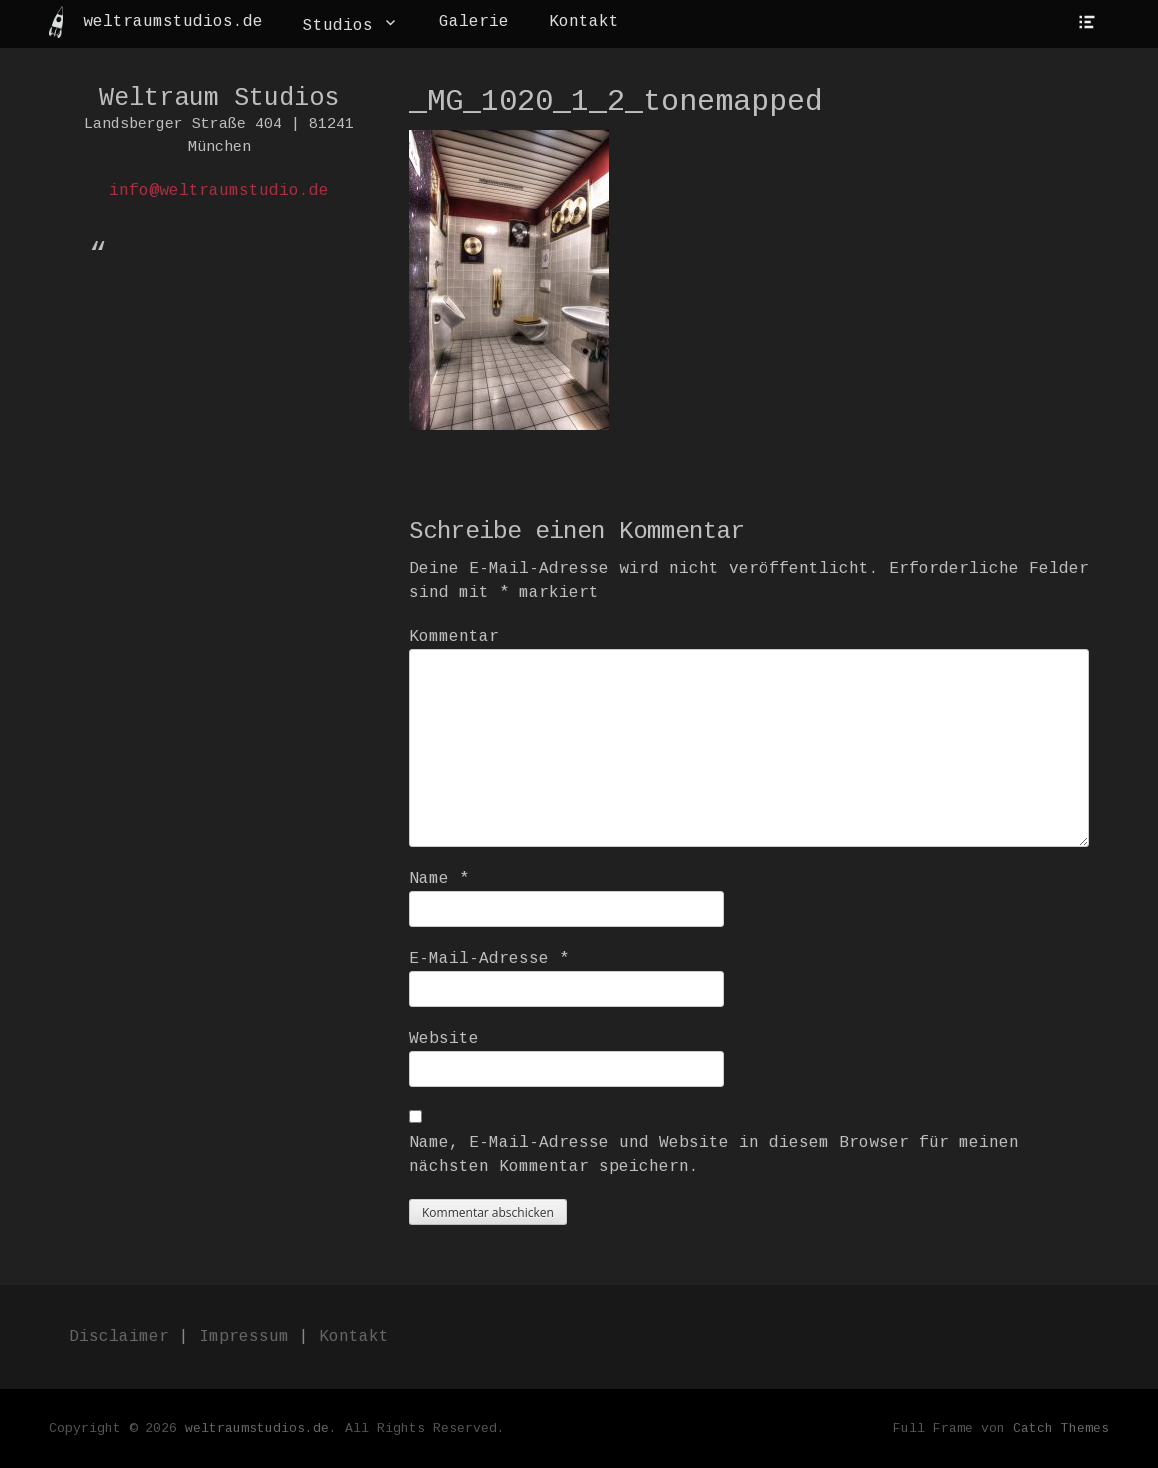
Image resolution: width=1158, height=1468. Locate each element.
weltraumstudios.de (173, 22)
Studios (338, 26)
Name (439, 879)
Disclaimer (119, 1337)
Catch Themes (1061, 1428)
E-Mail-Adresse (489, 959)
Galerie (474, 22)
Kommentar (454, 637)
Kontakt (584, 22)
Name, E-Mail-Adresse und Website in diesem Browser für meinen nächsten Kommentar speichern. (714, 1155)
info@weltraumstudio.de (219, 191)
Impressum (244, 1337)
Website (444, 1039)
